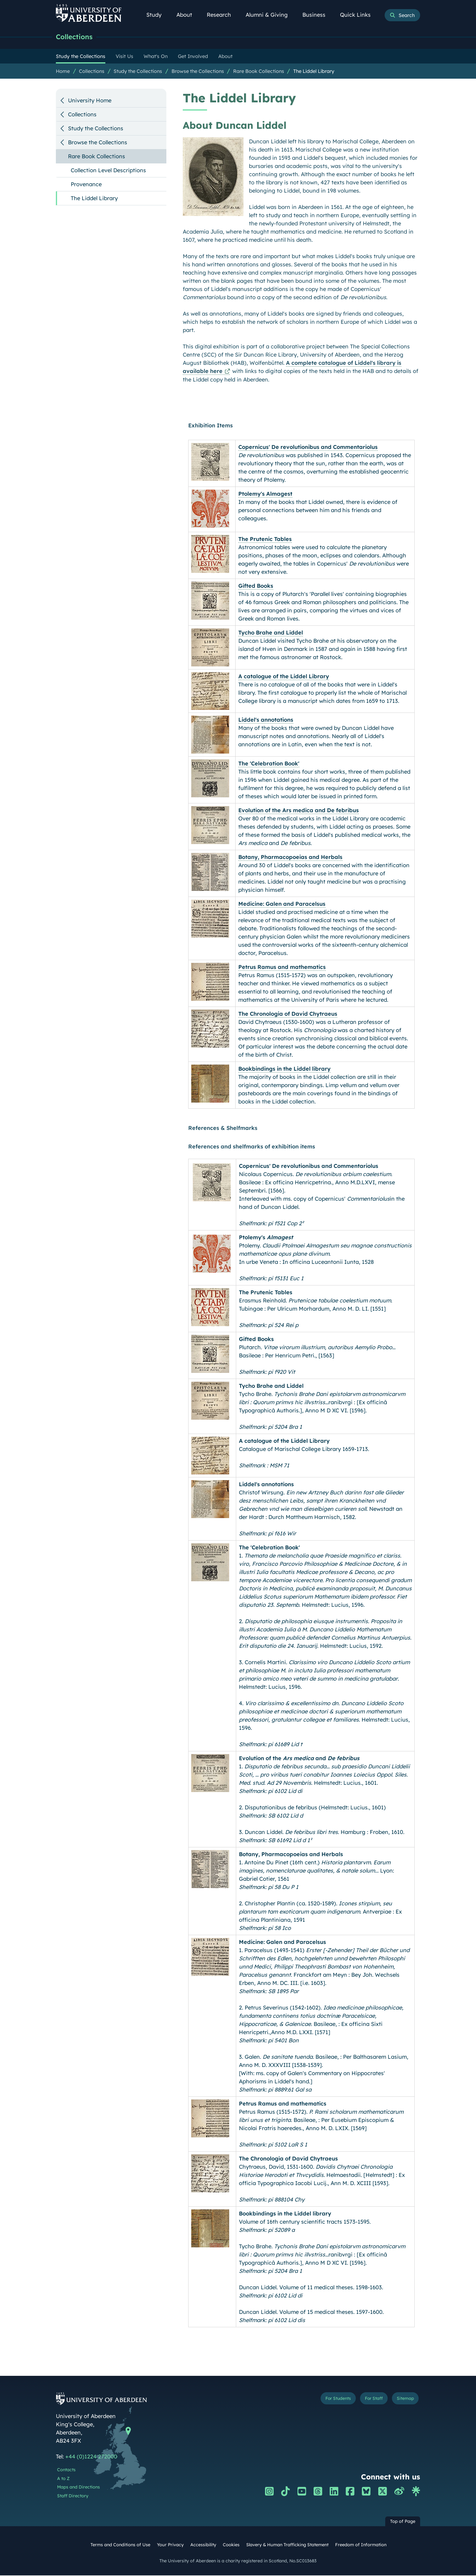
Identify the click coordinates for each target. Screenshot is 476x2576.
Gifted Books (255, 586)
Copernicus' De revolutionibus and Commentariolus (308, 447)
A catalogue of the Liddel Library (283, 677)
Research (222, 14)
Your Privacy (170, 2546)
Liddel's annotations (265, 720)
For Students (318, 2400)
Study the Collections (138, 72)
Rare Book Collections (258, 72)
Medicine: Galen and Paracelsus (281, 904)
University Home (89, 101)
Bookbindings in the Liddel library (284, 1069)
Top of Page (402, 2522)
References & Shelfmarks (222, 1128)
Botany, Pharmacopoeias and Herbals (290, 857)
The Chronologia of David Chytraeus (287, 1014)
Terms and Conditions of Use (120, 2546)
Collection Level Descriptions (108, 171)
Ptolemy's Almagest (265, 494)
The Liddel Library (313, 72)
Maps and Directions (78, 2488)
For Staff (363, 2400)
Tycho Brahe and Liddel (270, 633)
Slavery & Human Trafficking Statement (287, 2546)
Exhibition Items (210, 426)
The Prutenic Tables (265, 539)
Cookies (231, 2546)
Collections (77, 37)
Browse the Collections (198, 72)
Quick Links (358, 14)
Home (63, 72)
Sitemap (402, 2400)
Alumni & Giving (270, 14)
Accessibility (203, 2546)
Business (317, 14)
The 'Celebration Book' (268, 764)
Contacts (66, 2470)
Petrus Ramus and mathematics (282, 967)
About (187, 14)
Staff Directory (72, 2496)
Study (157, 14)
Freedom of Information (360, 2546)
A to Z (63, 2479)
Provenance (86, 185)
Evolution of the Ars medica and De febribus (298, 811)
